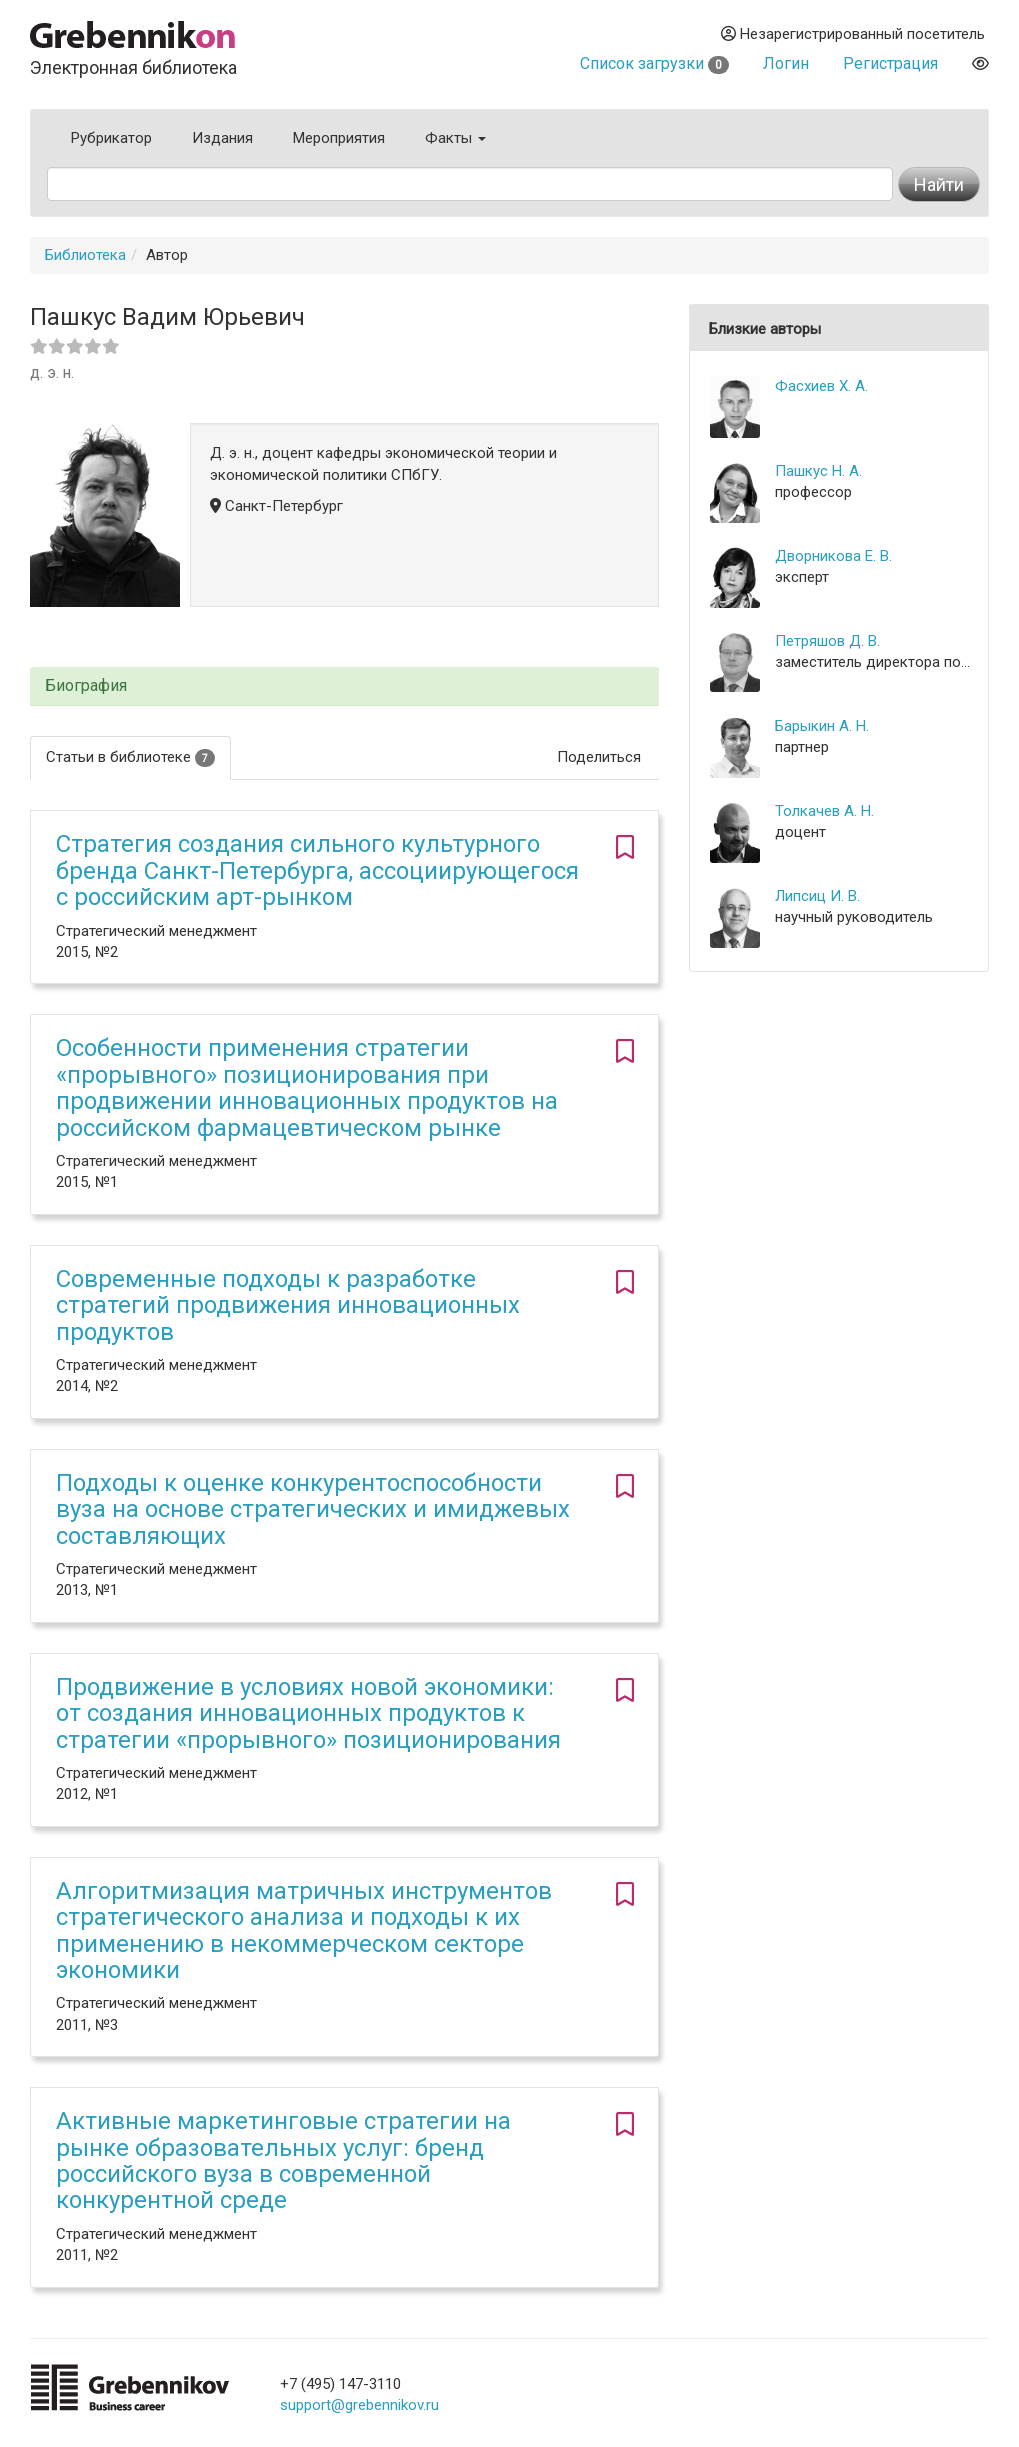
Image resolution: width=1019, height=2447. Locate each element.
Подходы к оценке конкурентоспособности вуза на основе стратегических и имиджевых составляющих (313, 1509)
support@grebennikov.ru (359, 2405)
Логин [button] (786, 63)
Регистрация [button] (890, 63)
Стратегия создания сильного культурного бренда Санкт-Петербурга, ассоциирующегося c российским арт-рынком (317, 870)
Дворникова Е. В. (833, 556)
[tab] (344, 686)
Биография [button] (86, 686)
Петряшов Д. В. (827, 641)
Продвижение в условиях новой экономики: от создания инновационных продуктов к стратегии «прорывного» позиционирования (308, 1713)
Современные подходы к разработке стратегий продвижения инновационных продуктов (288, 1305)
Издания (222, 138)
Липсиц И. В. (817, 896)
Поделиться (599, 757)
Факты (455, 138)
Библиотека (85, 255)
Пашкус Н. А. (818, 471)
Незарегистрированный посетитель (853, 34)
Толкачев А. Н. (824, 811)
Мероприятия (339, 138)
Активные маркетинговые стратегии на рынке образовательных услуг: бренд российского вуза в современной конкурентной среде (283, 2160)
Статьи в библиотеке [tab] (130, 757)
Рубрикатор (111, 138)
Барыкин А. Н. (822, 726)
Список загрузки (654, 63)
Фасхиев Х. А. (821, 386)
